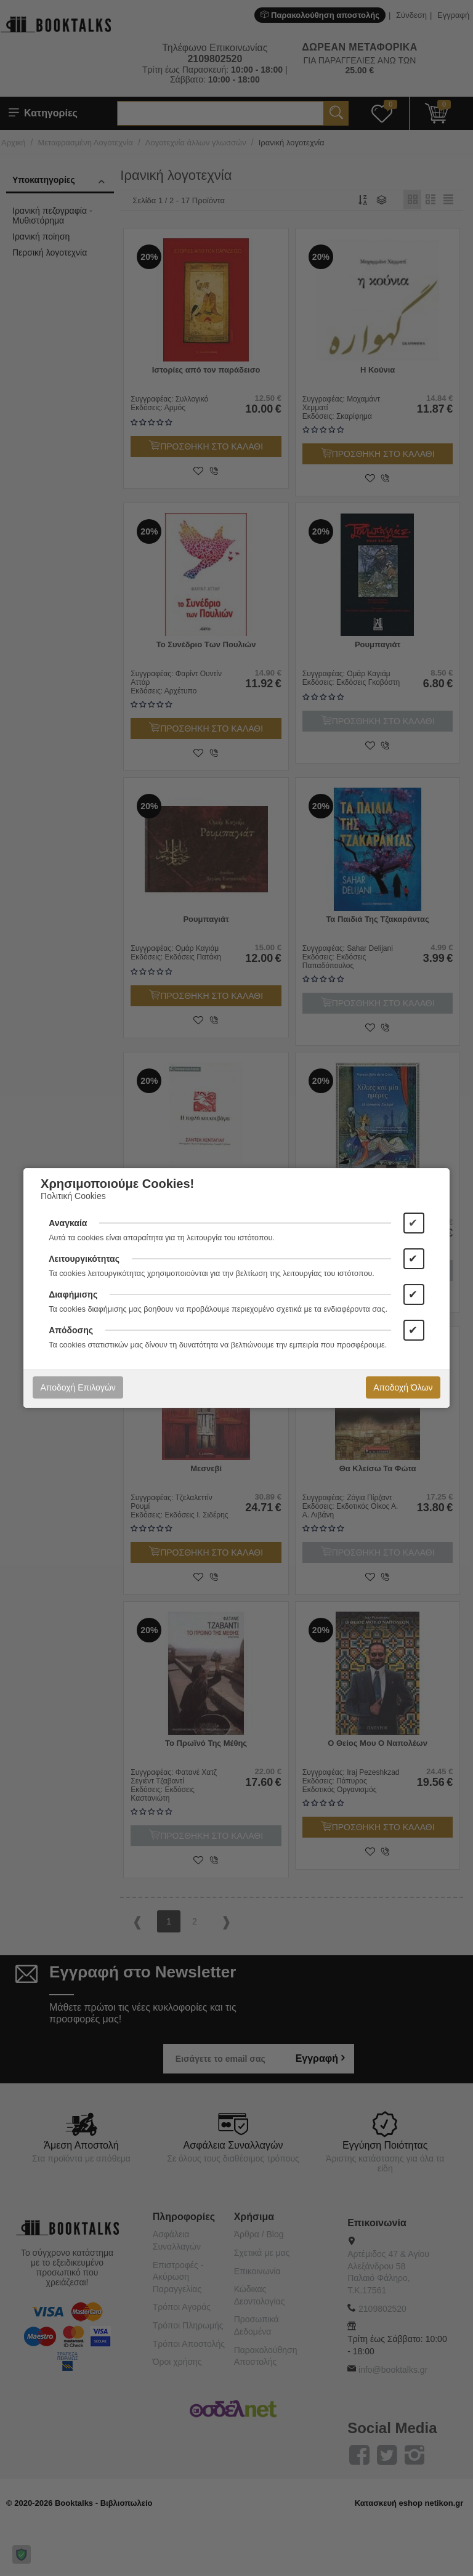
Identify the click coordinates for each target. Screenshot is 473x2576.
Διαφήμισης (73, 1294)
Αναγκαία (68, 1223)
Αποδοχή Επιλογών (77, 1387)
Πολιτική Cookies (73, 1196)
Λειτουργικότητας (84, 1259)
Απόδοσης (71, 1330)
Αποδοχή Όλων (402, 1387)
